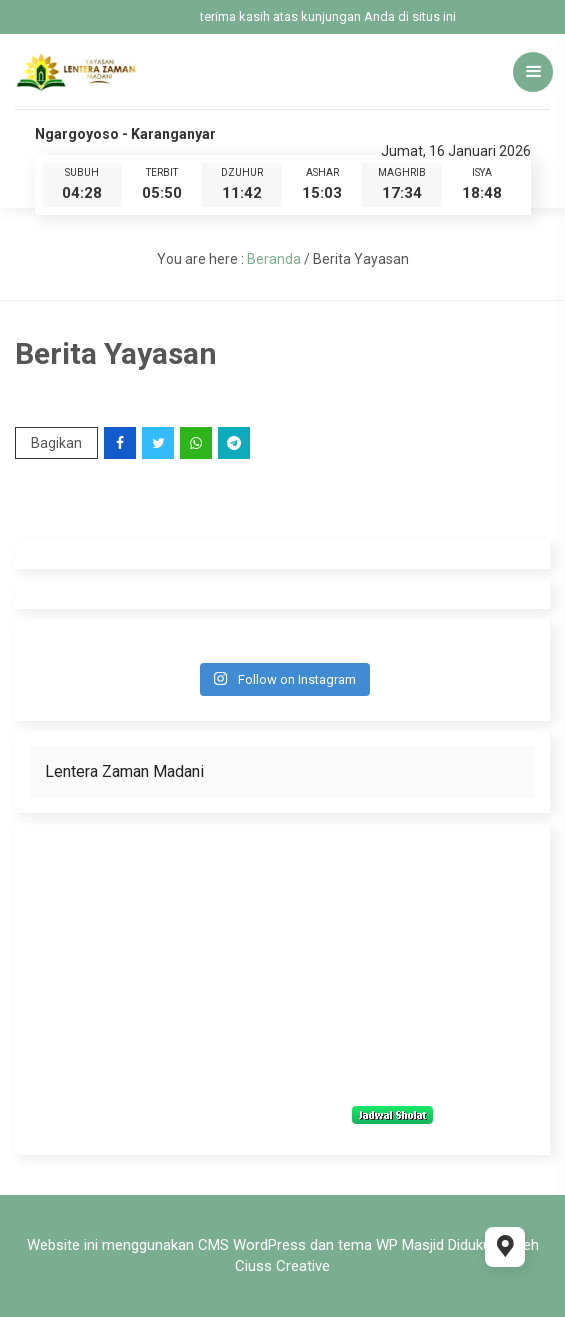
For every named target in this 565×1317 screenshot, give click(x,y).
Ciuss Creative (282, 1266)
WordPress (269, 1245)
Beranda (274, 259)
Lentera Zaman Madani (124, 771)
